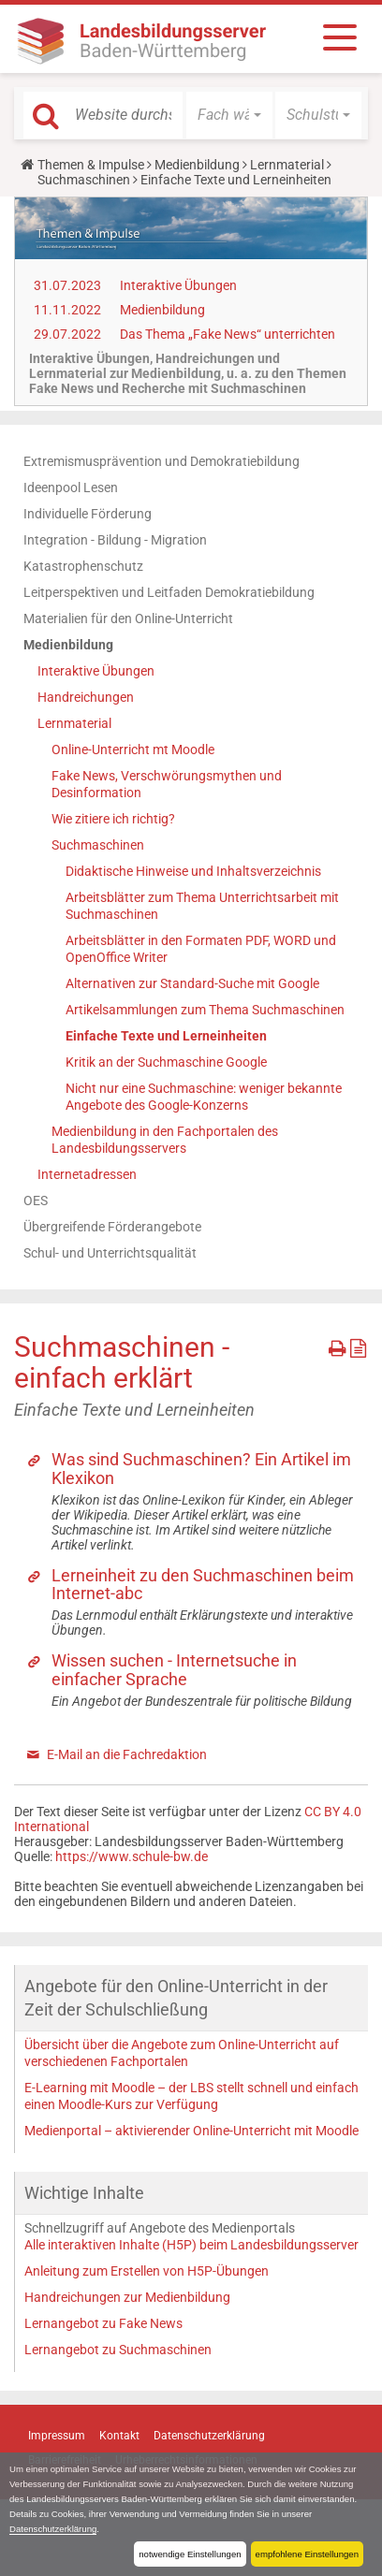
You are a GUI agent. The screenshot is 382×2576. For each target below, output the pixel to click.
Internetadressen (87, 1174)
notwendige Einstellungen (190, 2554)
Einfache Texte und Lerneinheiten (166, 1035)
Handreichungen (85, 697)
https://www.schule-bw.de (131, 1856)
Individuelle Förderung (87, 513)
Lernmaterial (287, 164)
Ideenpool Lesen (70, 487)
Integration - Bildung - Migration (115, 539)
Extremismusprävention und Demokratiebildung (161, 461)
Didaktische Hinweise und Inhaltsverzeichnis (193, 871)
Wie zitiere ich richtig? (113, 818)
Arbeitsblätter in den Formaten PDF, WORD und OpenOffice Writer (201, 949)
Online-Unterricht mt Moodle (132, 749)
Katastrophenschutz (83, 566)
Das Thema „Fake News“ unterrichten (227, 334)
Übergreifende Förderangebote (112, 1226)
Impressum (56, 2435)
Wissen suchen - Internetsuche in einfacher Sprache (174, 1670)
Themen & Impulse (90, 164)
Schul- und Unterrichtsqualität (110, 1252)
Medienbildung (197, 164)
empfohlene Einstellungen (307, 2554)
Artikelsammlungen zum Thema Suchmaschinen (205, 1009)
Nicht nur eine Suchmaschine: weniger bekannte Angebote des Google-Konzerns (204, 1097)
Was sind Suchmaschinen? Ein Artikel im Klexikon (201, 1468)
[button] (229, 115)
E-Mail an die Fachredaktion (127, 1754)
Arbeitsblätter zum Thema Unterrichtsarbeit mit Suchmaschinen (202, 906)
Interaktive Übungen (178, 285)
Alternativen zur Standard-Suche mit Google (192, 983)
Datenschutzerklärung (52, 2529)
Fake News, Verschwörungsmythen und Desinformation (166, 784)
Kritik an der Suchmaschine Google (166, 1062)
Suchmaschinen (83, 179)
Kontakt (119, 2435)
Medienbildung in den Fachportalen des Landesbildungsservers (164, 1140)
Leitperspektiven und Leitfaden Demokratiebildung (169, 592)
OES (35, 1200)
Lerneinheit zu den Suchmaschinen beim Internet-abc (202, 1584)
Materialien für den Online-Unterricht (128, 618)
